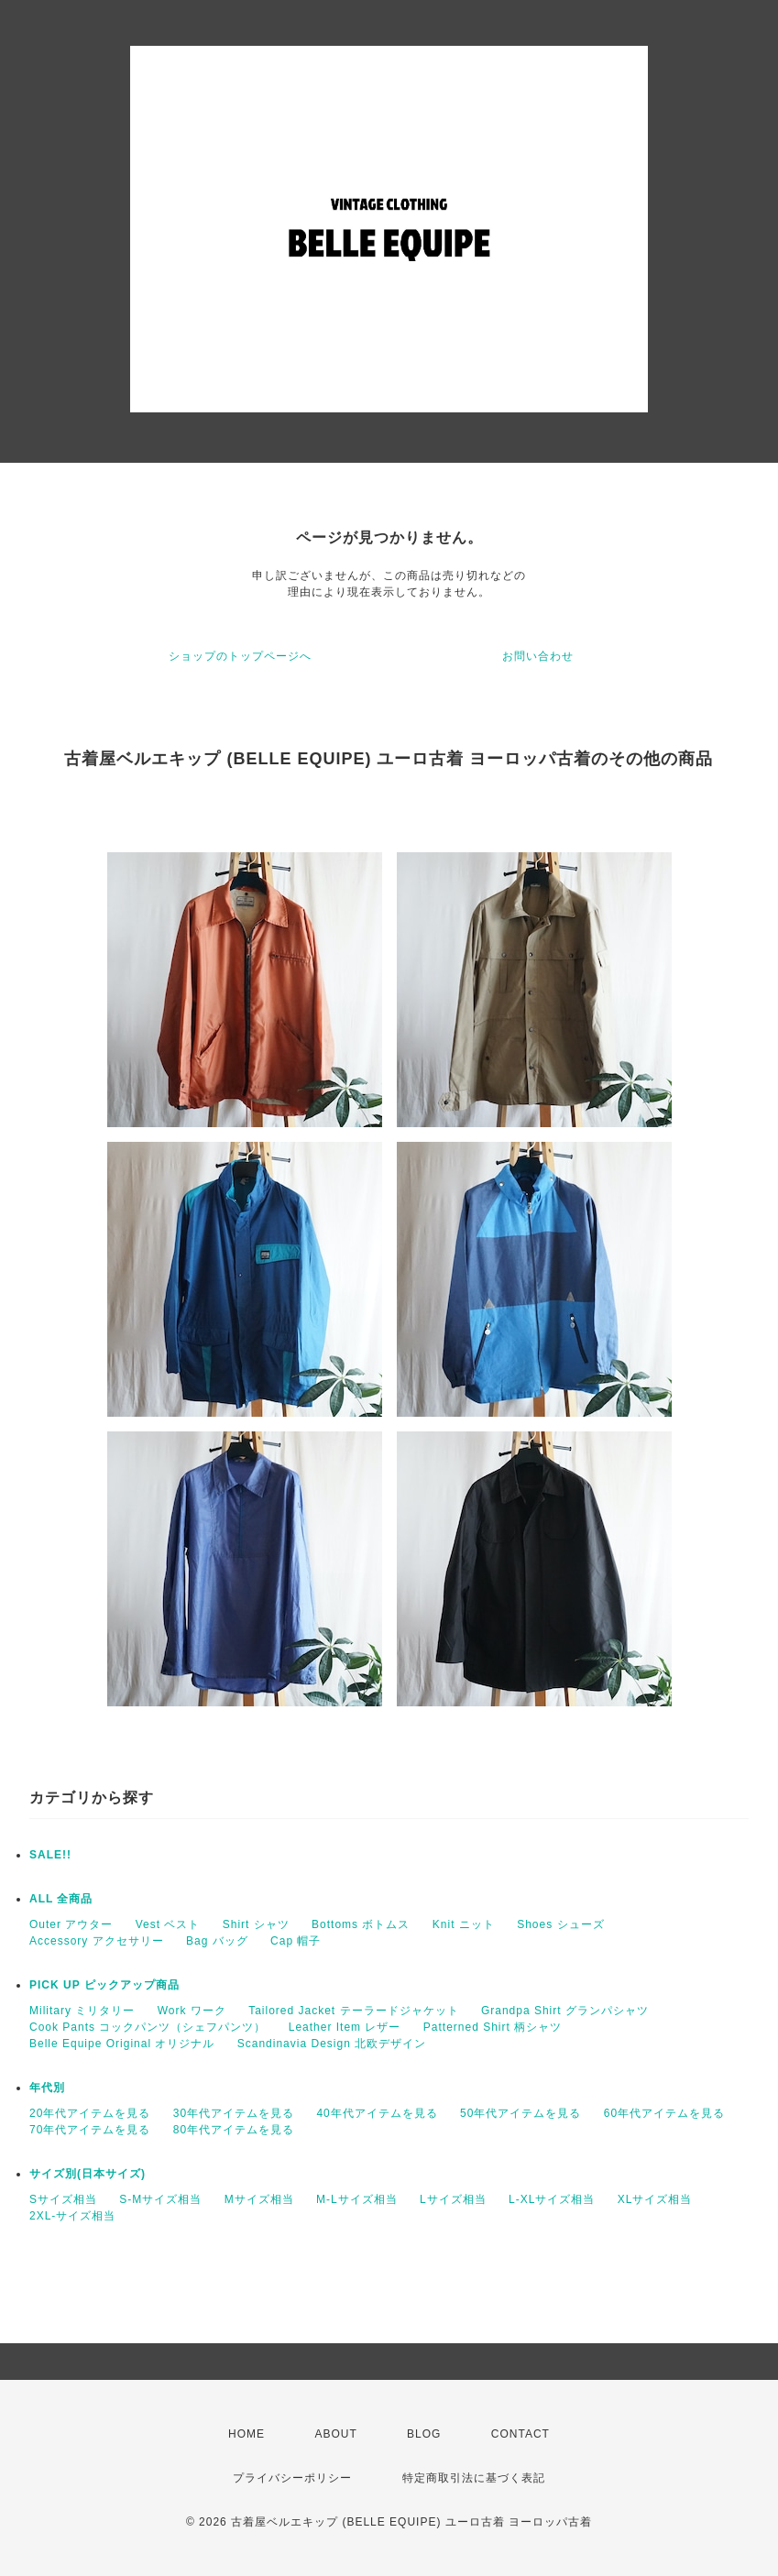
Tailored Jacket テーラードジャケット (353, 2010)
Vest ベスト (168, 1924)
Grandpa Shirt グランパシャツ (565, 2010)
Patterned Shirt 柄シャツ (492, 2027)
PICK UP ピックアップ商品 (104, 1985)
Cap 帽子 (295, 1941)
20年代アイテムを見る (89, 2113)
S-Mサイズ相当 (160, 2199)
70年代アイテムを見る (89, 2129)
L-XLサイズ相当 (552, 2199)
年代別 (47, 2087)
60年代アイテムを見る (664, 2113)
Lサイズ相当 (453, 2199)
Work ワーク (192, 2010)
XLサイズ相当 (655, 2199)
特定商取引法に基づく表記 (473, 2478)
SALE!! (50, 1854)
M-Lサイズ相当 (357, 2199)
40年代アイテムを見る (376, 2113)
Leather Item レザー (345, 2027)
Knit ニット (464, 1924)
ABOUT (335, 2434)
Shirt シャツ (256, 1924)
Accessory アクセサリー (96, 1941)
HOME (246, 2434)
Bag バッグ (217, 1941)
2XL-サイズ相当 (72, 2215)
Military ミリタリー (82, 2010)
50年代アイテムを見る (520, 2113)
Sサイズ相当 (63, 2199)
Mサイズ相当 (259, 2199)
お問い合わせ (538, 656)
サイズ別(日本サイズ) (87, 2173)
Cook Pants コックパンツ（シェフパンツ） (147, 2027)
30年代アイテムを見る (233, 2113)
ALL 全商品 (61, 1898)
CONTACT (520, 2434)
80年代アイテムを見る (233, 2129)
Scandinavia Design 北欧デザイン (331, 2043)
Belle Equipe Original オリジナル (121, 2043)
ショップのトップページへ (240, 656)
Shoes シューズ (560, 1924)
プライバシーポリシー (292, 2478)
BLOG (424, 2434)
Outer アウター (71, 1924)
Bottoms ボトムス (361, 1924)
